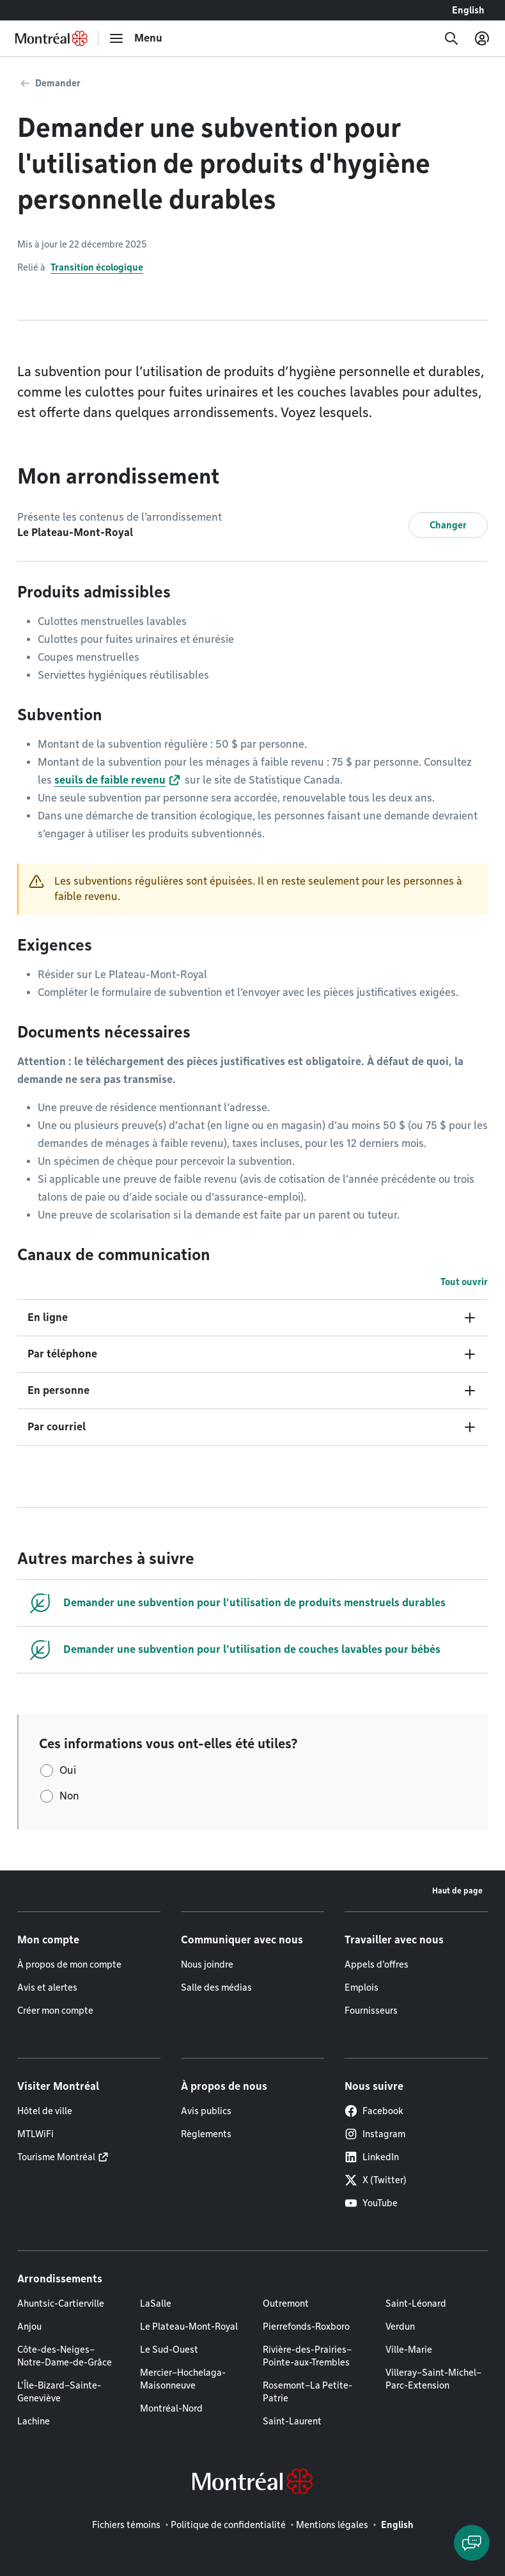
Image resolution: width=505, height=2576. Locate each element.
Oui (67, 1770)
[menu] (135, 38)
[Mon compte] (482, 38)
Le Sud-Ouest (169, 2349)
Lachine (33, 2421)
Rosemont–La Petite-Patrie (307, 2391)
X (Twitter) (376, 2180)
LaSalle (155, 2303)
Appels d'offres (376, 1964)
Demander (58, 83)
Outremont (286, 2303)
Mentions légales (332, 2525)
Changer (448, 525)
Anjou (29, 2326)
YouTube (371, 2203)
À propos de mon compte (69, 1964)
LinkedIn (372, 2157)
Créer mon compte (55, 2010)
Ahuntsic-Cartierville (60, 2303)
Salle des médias (216, 1987)
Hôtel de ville (44, 2111)
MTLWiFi (35, 2134)
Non (69, 1796)
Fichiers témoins (126, 2525)
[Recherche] (451, 38)
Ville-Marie (408, 2349)
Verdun (400, 2326)
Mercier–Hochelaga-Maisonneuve (183, 2378)
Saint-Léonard (415, 2303)
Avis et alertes (47, 1987)
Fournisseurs (371, 2010)
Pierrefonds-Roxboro (306, 2326)
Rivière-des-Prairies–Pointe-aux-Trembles (307, 2355)
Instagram (375, 2134)
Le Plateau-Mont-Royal (189, 2326)
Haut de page (457, 1890)
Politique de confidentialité (228, 2525)
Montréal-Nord (171, 2408)
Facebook (374, 2111)
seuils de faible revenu (110, 780)
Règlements (206, 2134)
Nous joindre (207, 1964)
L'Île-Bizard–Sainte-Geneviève (59, 2391)
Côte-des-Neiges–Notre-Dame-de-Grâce (64, 2355)
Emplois (361, 1987)
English (468, 10)
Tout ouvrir (464, 1282)
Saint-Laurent (292, 2421)
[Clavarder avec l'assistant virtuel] (472, 2543)
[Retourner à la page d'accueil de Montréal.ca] (51, 38)
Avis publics (206, 2111)
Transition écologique (96, 267)
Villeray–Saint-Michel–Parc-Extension (433, 2378)
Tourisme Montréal (56, 2157)
